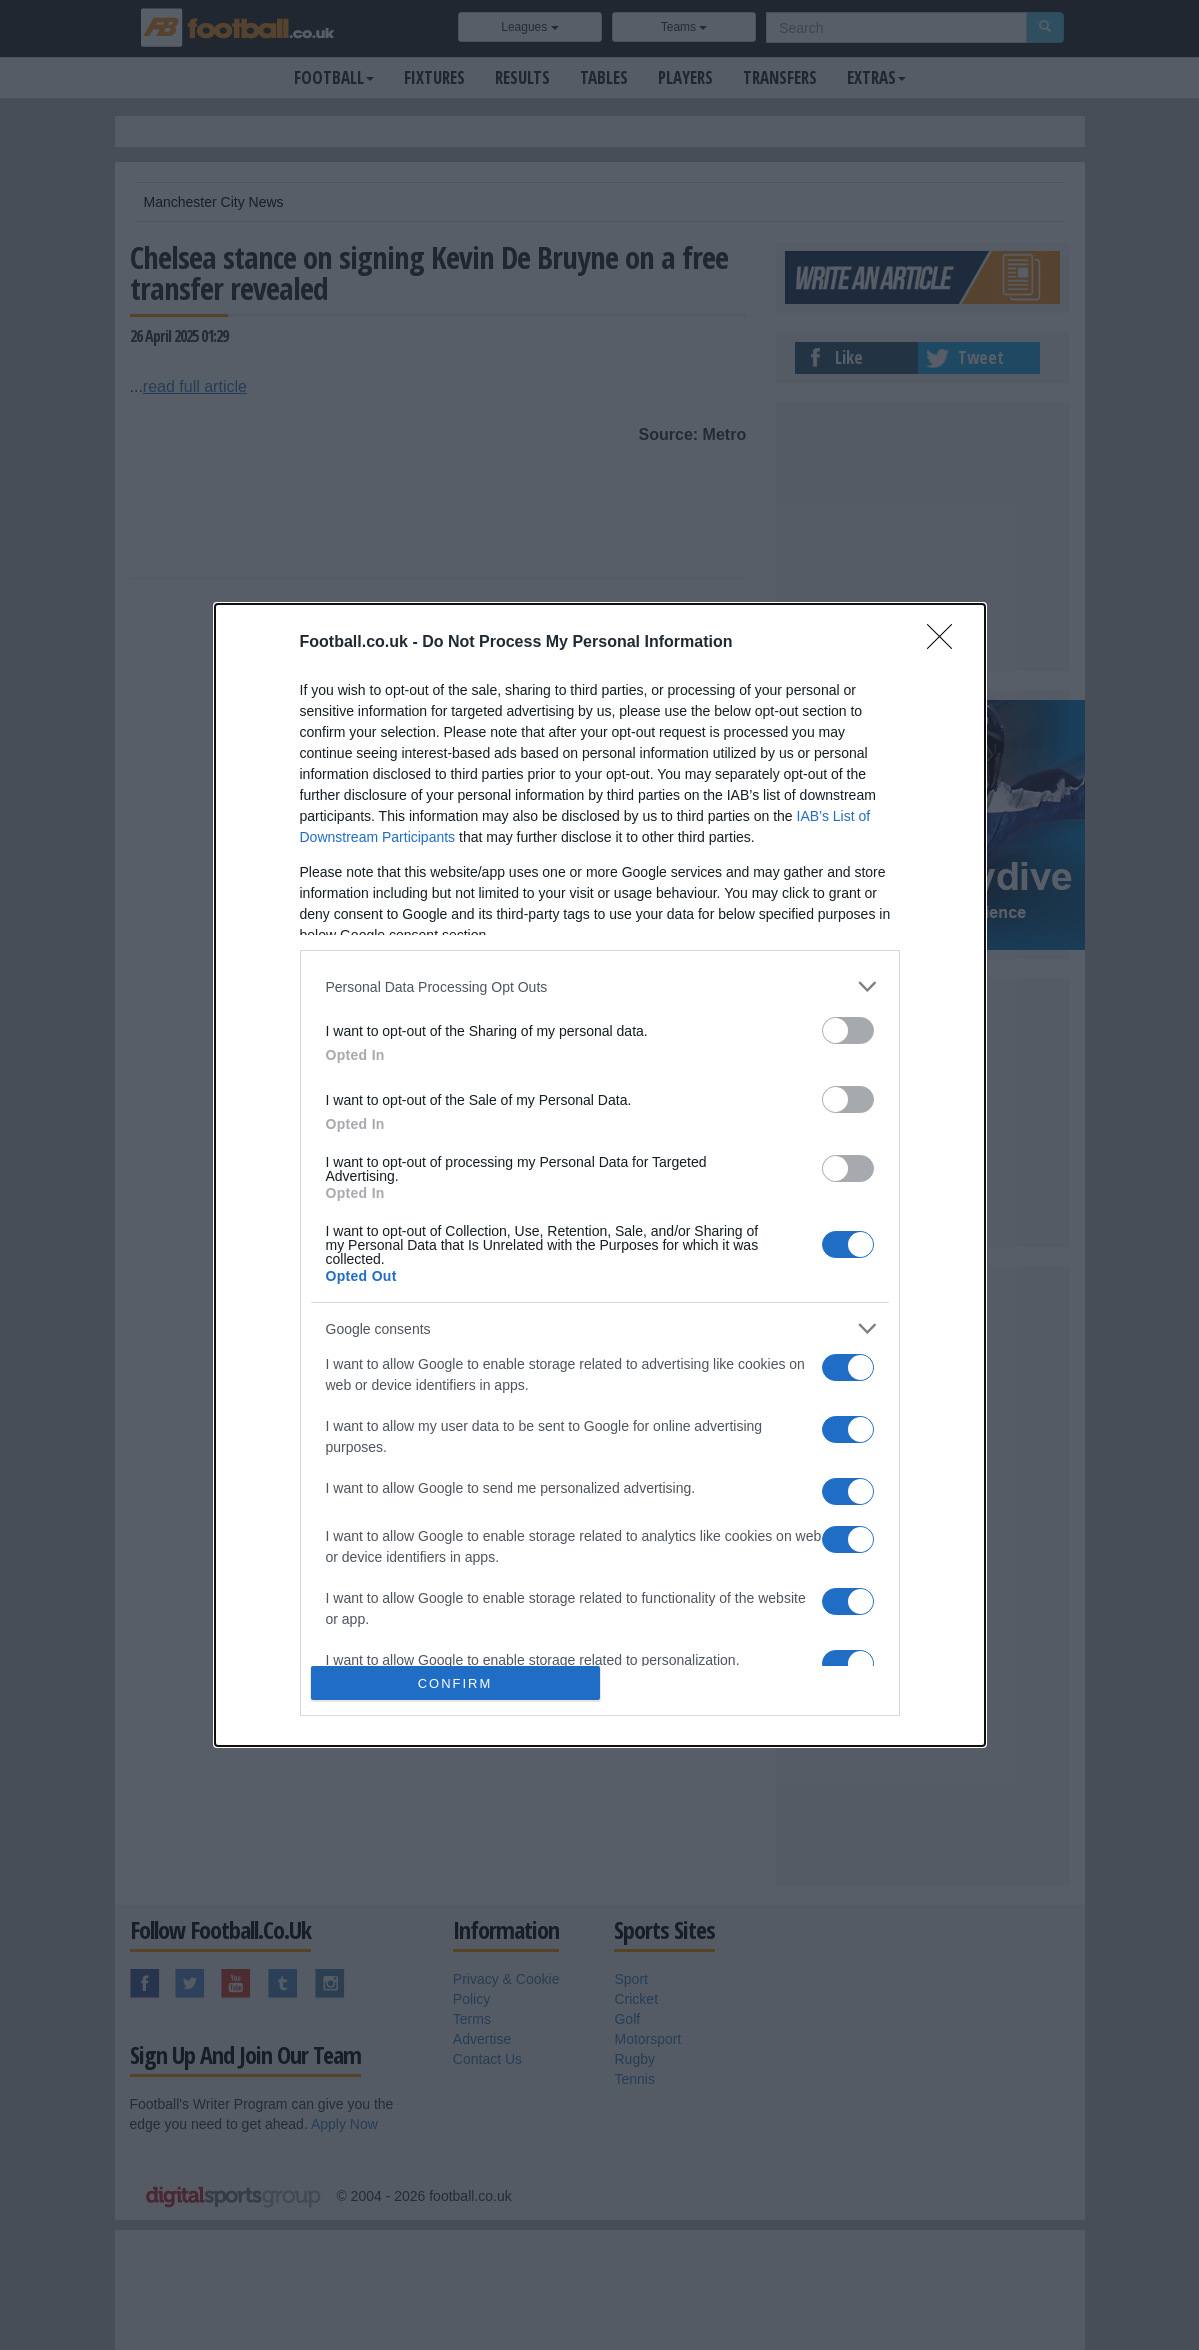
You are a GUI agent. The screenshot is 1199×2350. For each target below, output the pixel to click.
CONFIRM (455, 1683)
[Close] (946, 643)
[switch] (848, 1030)
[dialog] (600, 1175)
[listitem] (600, 986)
